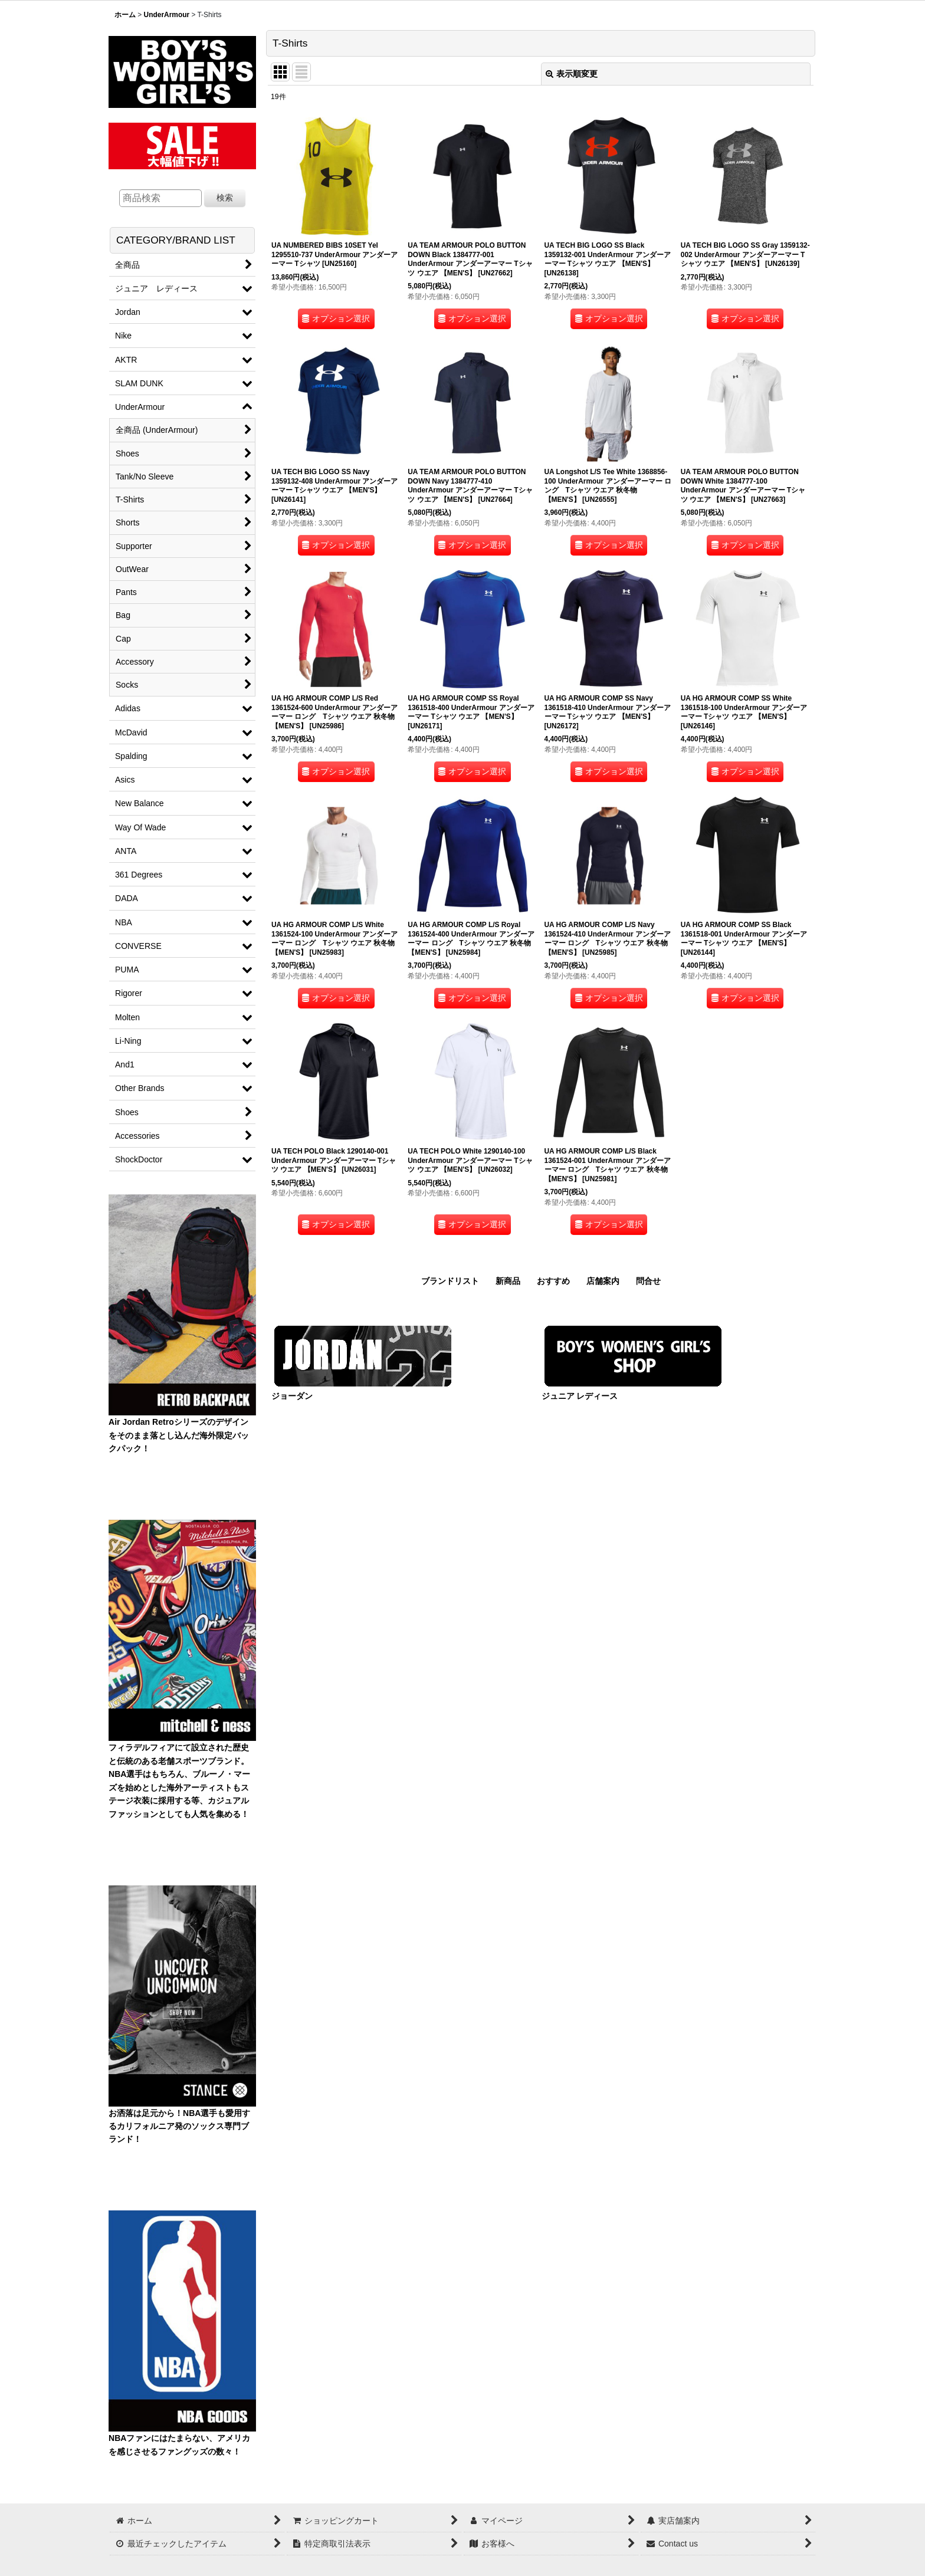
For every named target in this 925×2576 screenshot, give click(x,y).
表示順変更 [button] (572, 73)
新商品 (508, 1281)
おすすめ (553, 1281)
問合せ (648, 1281)
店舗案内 (602, 1281)
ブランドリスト (450, 1281)
